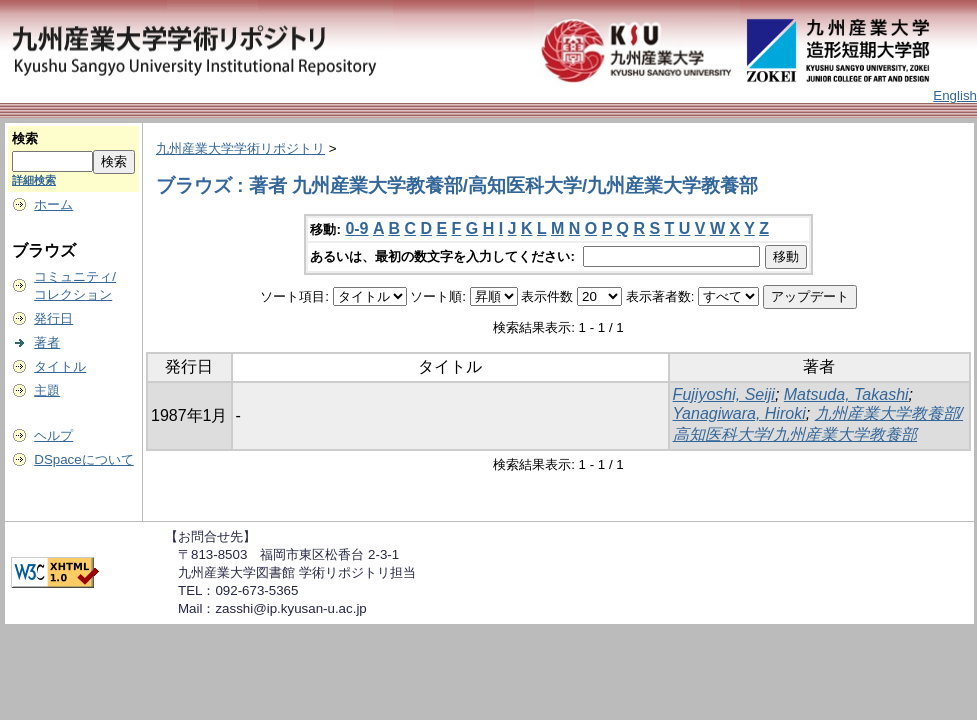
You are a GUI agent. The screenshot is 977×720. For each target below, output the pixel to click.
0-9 (356, 228)
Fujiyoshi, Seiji (724, 394)
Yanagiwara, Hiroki (739, 413)
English (955, 95)
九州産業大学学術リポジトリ (240, 148)
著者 (47, 342)
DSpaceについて (83, 459)
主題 (47, 390)
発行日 (53, 318)
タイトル (60, 366)
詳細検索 (34, 180)
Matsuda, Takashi (846, 394)
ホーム (53, 204)
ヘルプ (53, 435)
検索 (25, 138)
